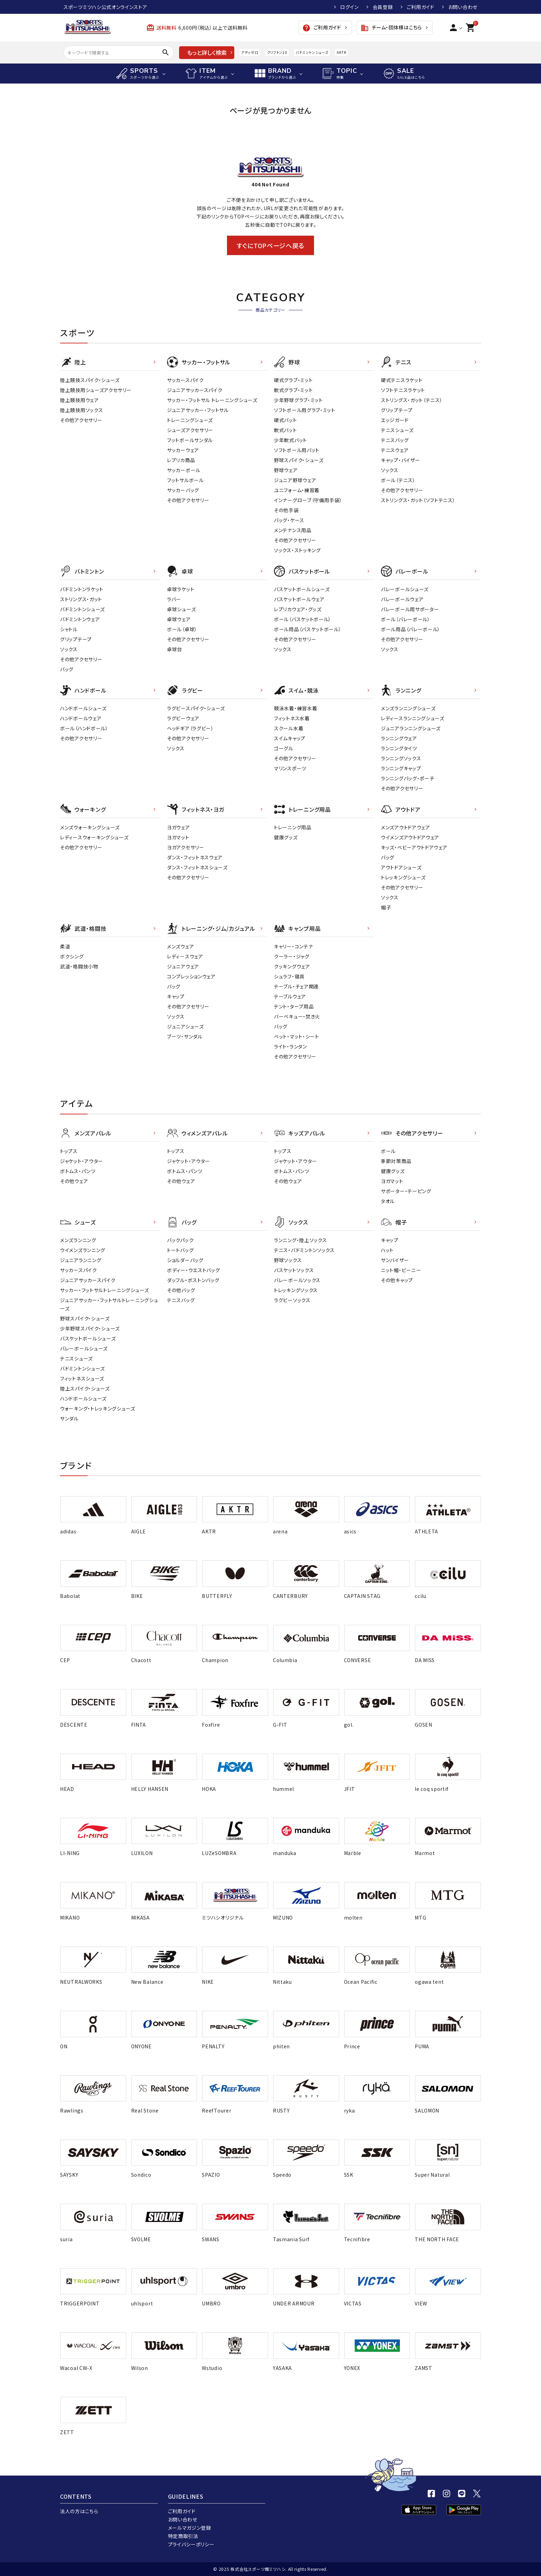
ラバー (174, 599)
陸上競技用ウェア (79, 400)
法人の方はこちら (79, 2511)
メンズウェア (180, 946)
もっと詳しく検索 (207, 52)
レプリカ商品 (181, 460)
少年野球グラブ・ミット (298, 400)
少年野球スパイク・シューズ (90, 1328)
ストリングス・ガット (81, 599)
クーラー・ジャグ (291, 956)
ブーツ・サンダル (185, 1036)
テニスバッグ (395, 440)
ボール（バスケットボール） (302, 619)
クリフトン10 (277, 52)
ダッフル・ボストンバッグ (193, 1280)
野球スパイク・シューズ (299, 460)
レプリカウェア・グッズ (298, 609)
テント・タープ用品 (294, 1006)
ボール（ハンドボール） (84, 728)
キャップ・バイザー (400, 460)
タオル (388, 1201)
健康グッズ (286, 837)
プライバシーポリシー (191, 2544)
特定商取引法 (183, 2536)
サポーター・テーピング (406, 1191)
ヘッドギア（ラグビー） (190, 728)
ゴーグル (283, 748)
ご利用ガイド (420, 6)
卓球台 (174, 649)
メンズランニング (78, 1240)
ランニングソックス (401, 758)
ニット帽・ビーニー (401, 1270)
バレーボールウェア (402, 599)
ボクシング (72, 956)
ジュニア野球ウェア (295, 480)
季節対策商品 (396, 1161)
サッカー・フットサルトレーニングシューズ (104, 1290)
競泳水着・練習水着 (295, 708)
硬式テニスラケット (401, 380)
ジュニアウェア (183, 966)
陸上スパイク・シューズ (85, 1388)
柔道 (65, 946)
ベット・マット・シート (296, 1036)
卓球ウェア (179, 619)
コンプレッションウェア (191, 976)
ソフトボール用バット (296, 450)
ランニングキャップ (401, 768)
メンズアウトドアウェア (405, 827)
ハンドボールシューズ (83, 708)
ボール (388, 1151)
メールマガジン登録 (189, 2527)
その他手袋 (286, 510)
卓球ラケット (180, 589)
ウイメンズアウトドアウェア (410, 837)
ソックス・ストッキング (297, 550)
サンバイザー (395, 1260)
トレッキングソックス (296, 1290)
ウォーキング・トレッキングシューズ (97, 1408)
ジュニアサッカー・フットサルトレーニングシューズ (109, 1304)
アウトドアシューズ (401, 867)
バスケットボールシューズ (301, 589)
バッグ (66, 669)
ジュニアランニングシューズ (411, 728)
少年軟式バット (290, 440)
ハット (387, 1250)
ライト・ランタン (290, 1046)
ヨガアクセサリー (185, 847)
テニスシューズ (397, 430)
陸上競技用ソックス (81, 410)
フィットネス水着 (292, 718)
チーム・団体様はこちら (391, 28)
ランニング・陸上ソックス (300, 1240)
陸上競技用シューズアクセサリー (96, 390)
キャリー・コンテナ (293, 946)
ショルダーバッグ (185, 1260)
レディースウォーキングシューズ (94, 837)
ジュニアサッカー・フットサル (198, 410)
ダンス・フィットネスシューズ (197, 867)
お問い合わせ (463, 6)
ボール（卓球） (182, 629)
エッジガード (395, 420)
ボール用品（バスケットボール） (308, 629)
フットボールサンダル (190, 440)
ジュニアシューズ (185, 1026)
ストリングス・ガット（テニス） (412, 400)
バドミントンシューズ (312, 52)
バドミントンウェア (80, 619)
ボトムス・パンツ (78, 1171)
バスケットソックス (294, 1270)
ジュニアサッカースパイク (194, 390)
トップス (69, 1151)
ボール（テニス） (398, 480)
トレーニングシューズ (190, 420)
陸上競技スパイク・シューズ (90, 380)
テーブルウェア (290, 996)
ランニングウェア (399, 738)
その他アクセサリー (81, 420)
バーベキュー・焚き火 (297, 1016)
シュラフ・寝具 (289, 976)
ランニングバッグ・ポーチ (407, 778)
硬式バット (285, 420)
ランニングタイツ (399, 748)
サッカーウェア (183, 450)
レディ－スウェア (185, 956)
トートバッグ (180, 1250)
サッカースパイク (185, 380)
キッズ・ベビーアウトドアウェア (414, 847)
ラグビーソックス (292, 1300)
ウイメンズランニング (82, 1250)
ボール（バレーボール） (405, 619)
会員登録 (383, 6)
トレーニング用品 (293, 827)
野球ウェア (286, 470)
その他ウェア (74, 1181)
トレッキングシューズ (403, 877)
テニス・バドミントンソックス (304, 1250)
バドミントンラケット (82, 589)
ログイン (349, 6)
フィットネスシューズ (82, 1378)
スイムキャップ (289, 738)
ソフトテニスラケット (403, 390)
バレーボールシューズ (405, 589)
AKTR (341, 52)
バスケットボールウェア (299, 599)
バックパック (180, 1240)
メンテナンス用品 (293, 530)
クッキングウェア (292, 966)
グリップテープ (397, 410)
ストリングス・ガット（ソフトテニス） (418, 500)
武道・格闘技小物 (79, 966)
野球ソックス (288, 1260)
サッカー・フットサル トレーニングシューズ (212, 400)
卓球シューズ (181, 609)
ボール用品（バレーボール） (410, 629)
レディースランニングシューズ (412, 718)
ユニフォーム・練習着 (296, 490)
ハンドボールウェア (80, 718)
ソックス (390, 470)
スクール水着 (288, 728)
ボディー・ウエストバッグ (193, 1270)
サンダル (69, 1418)
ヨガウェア (178, 827)
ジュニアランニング (80, 1260)
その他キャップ (397, 1280)
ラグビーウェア (183, 718)
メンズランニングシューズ (408, 708)
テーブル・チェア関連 (296, 986)
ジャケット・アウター (81, 1161)
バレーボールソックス (297, 1280)
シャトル (69, 629)
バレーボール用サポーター (410, 609)
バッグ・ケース (289, 520)
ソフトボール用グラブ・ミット (304, 410)
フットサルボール (185, 480)
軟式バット (285, 430)
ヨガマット (178, 837)
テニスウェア (395, 450)
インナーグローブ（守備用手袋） (308, 500)
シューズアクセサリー (190, 430)
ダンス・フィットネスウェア (195, 857)
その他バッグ (181, 1290)
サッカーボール (183, 470)
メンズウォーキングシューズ (90, 827)
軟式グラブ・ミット (293, 390)
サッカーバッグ (183, 490)
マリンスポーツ (290, 768)
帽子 (386, 907)
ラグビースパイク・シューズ (196, 708)
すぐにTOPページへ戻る (270, 245)
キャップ (176, 996)
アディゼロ (249, 52)
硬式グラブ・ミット (293, 380)
